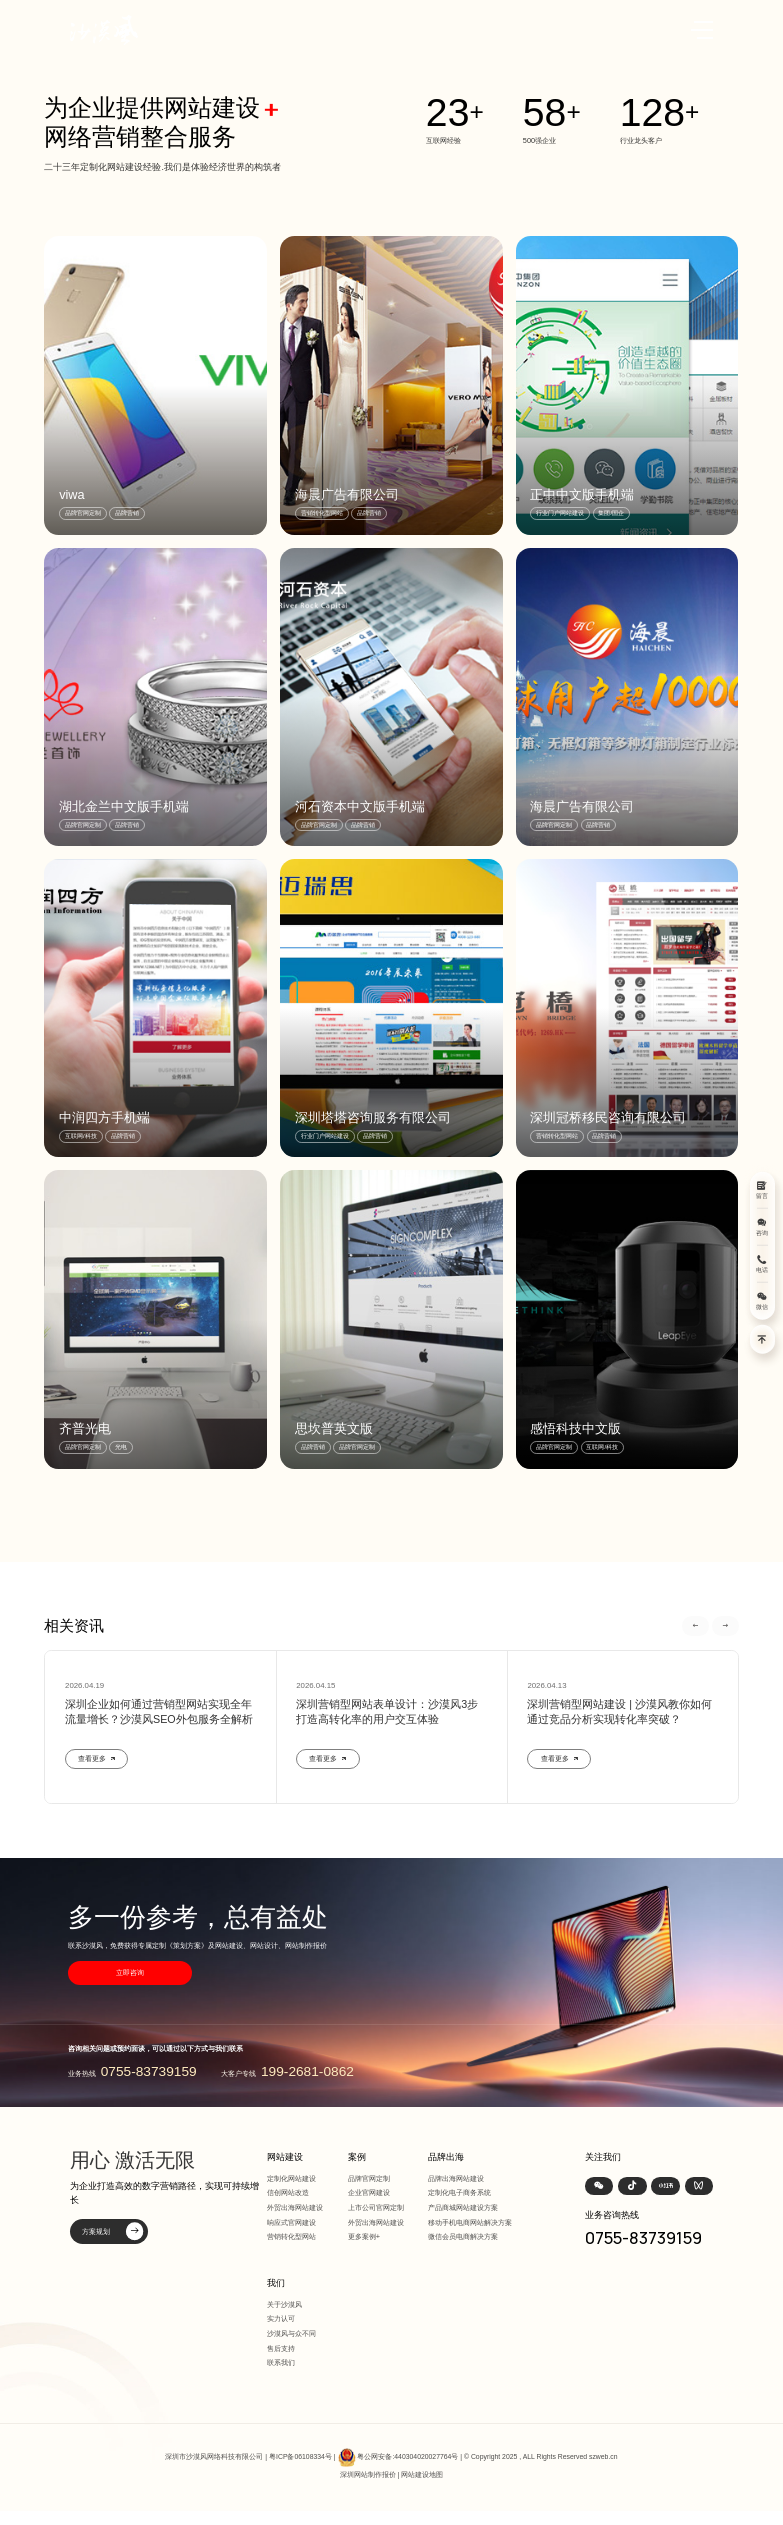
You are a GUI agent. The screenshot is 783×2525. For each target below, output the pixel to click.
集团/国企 (611, 513)
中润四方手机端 (104, 1117)
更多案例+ (364, 2236)
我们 (276, 2283)
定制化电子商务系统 (459, 2192)
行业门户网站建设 (560, 513)
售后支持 (281, 2348)
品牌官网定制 (83, 513)
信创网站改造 (288, 2192)
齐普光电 (85, 1428)
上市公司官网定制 (376, 2207)
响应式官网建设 (291, 2222)
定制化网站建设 (291, 2178)
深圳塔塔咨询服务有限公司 (373, 1117)
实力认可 (281, 2318)
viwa (71, 494)
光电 (121, 1447)
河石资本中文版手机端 (360, 806)
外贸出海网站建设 (295, 2207)
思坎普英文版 (334, 1428)
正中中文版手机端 (582, 494)
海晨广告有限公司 (347, 494)
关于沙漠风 (284, 2304)
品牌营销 (127, 513)
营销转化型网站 (322, 513)
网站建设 (285, 2157)
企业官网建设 (369, 2192)
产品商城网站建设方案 (463, 2207)
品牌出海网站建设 (456, 2178)
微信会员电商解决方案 (463, 2236)
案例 (357, 2157)
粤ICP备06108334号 (300, 2456)
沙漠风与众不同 (291, 2333)
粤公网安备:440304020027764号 (407, 2456)
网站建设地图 (422, 2474)
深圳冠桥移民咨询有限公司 (608, 1117)
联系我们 (281, 2362)
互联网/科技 (81, 1136)
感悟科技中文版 (575, 1428)
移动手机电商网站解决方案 (470, 2222)
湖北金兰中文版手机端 (124, 806)
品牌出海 (446, 2157)
